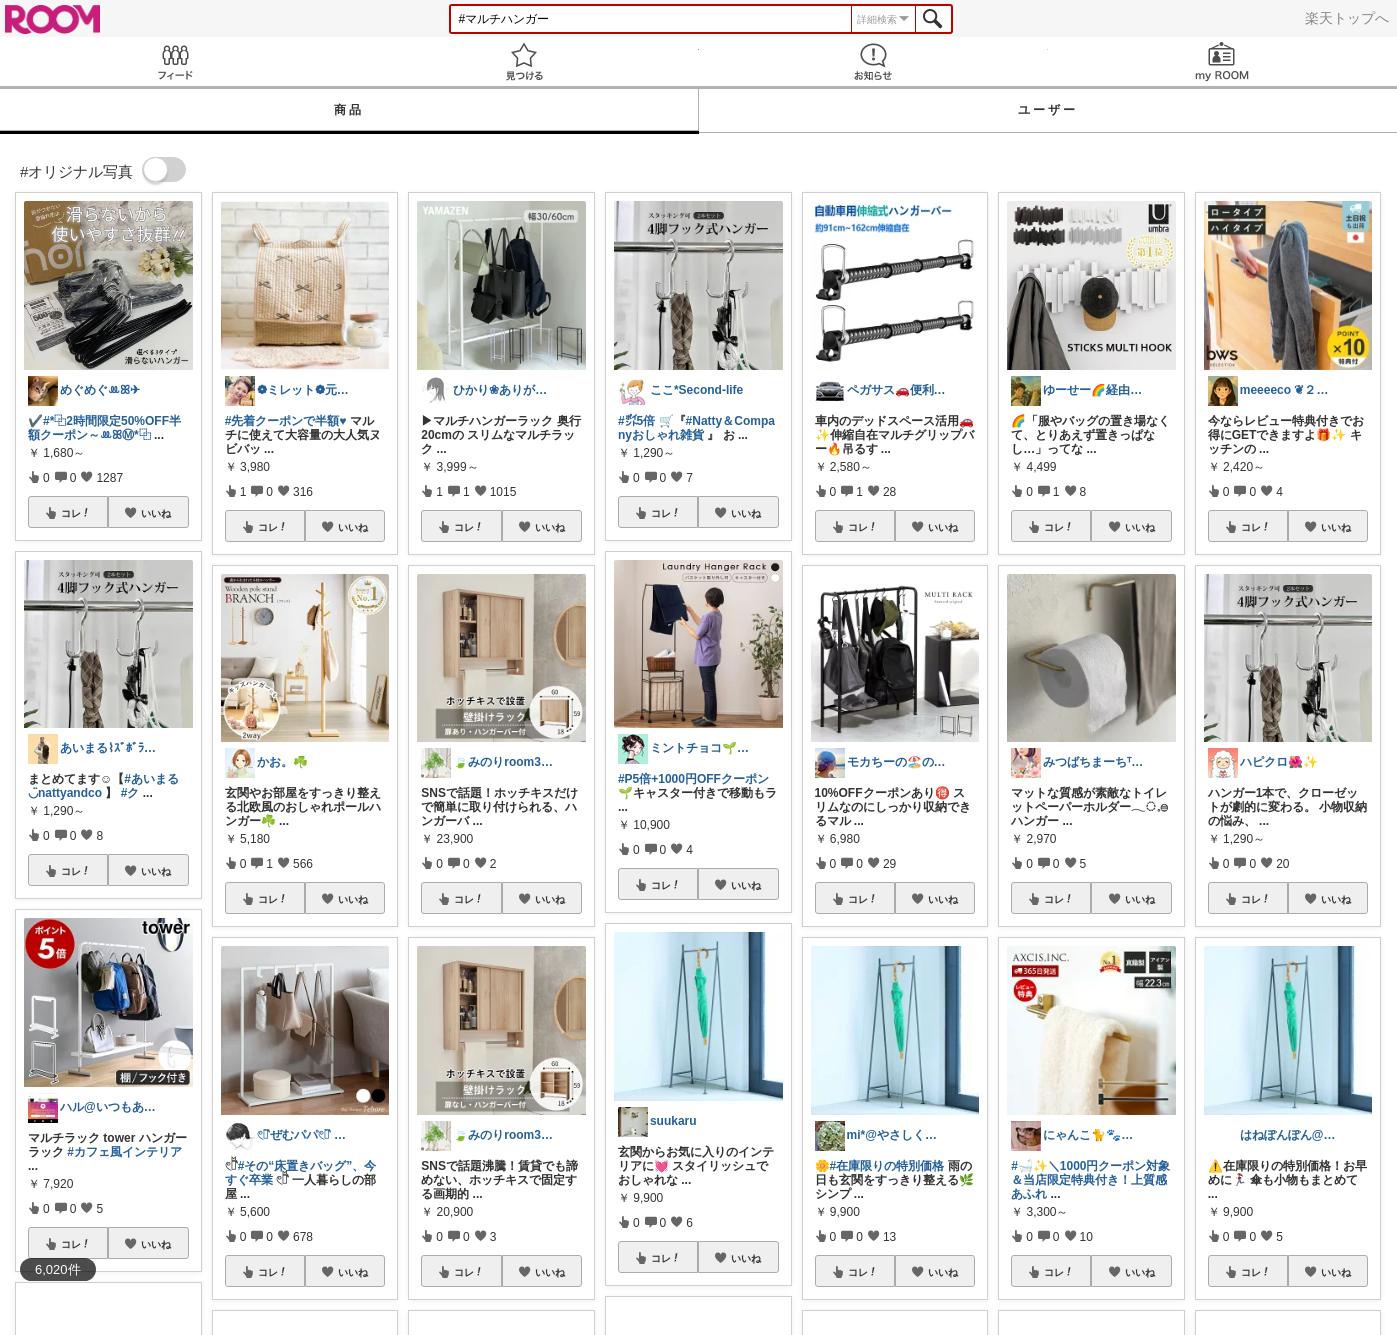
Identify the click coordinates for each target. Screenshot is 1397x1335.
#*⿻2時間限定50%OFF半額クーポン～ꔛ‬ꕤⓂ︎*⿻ (104, 428)
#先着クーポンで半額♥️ (286, 421)
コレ (76, 513)
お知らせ (873, 61)
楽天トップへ (1347, 18)
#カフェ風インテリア (124, 1152)
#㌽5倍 (636, 421)
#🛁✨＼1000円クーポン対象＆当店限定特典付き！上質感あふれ (1090, 1180)
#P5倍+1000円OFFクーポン (693, 779)
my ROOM (1222, 61)
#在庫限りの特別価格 (887, 1166)
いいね (156, 513)
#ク (130, 793)
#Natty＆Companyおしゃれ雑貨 (696, 428)
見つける (523, 61)
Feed (174, 61)
